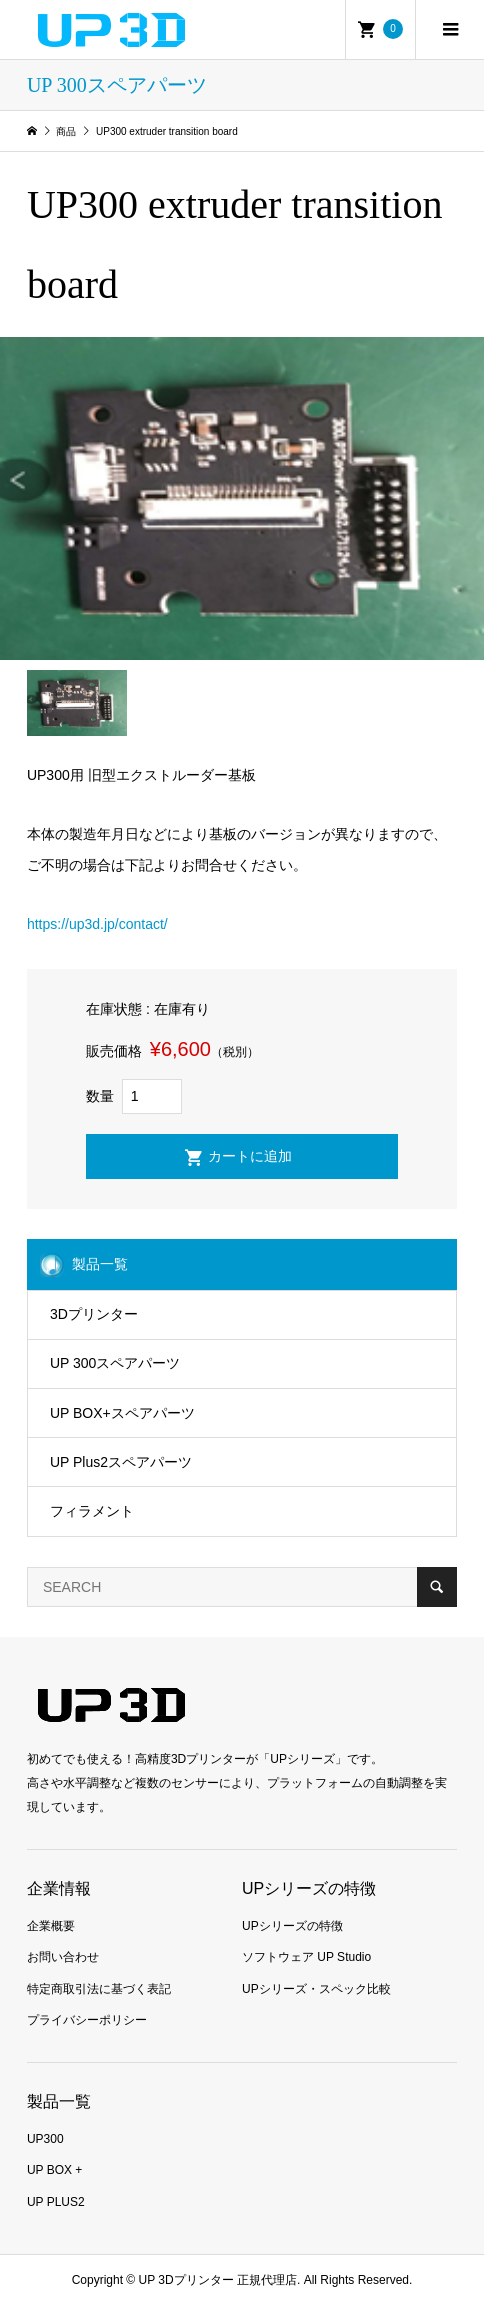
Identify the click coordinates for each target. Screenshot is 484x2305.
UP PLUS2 (56, 2202)
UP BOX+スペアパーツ (122, 1413)
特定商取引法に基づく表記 (99, 1989)
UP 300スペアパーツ (115, 1363)
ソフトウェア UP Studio (306, 1957)
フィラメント (92, 1511)
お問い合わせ (63, 1957)
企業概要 (51, 1926)
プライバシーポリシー (87, 2020)
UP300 (45, 2139)
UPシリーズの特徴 (292, 1926)
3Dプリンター (94, 1314)
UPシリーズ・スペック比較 (316, 1989)
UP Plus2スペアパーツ (121, 1462)
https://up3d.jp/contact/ (97, 924)
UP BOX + (54, 2170)
